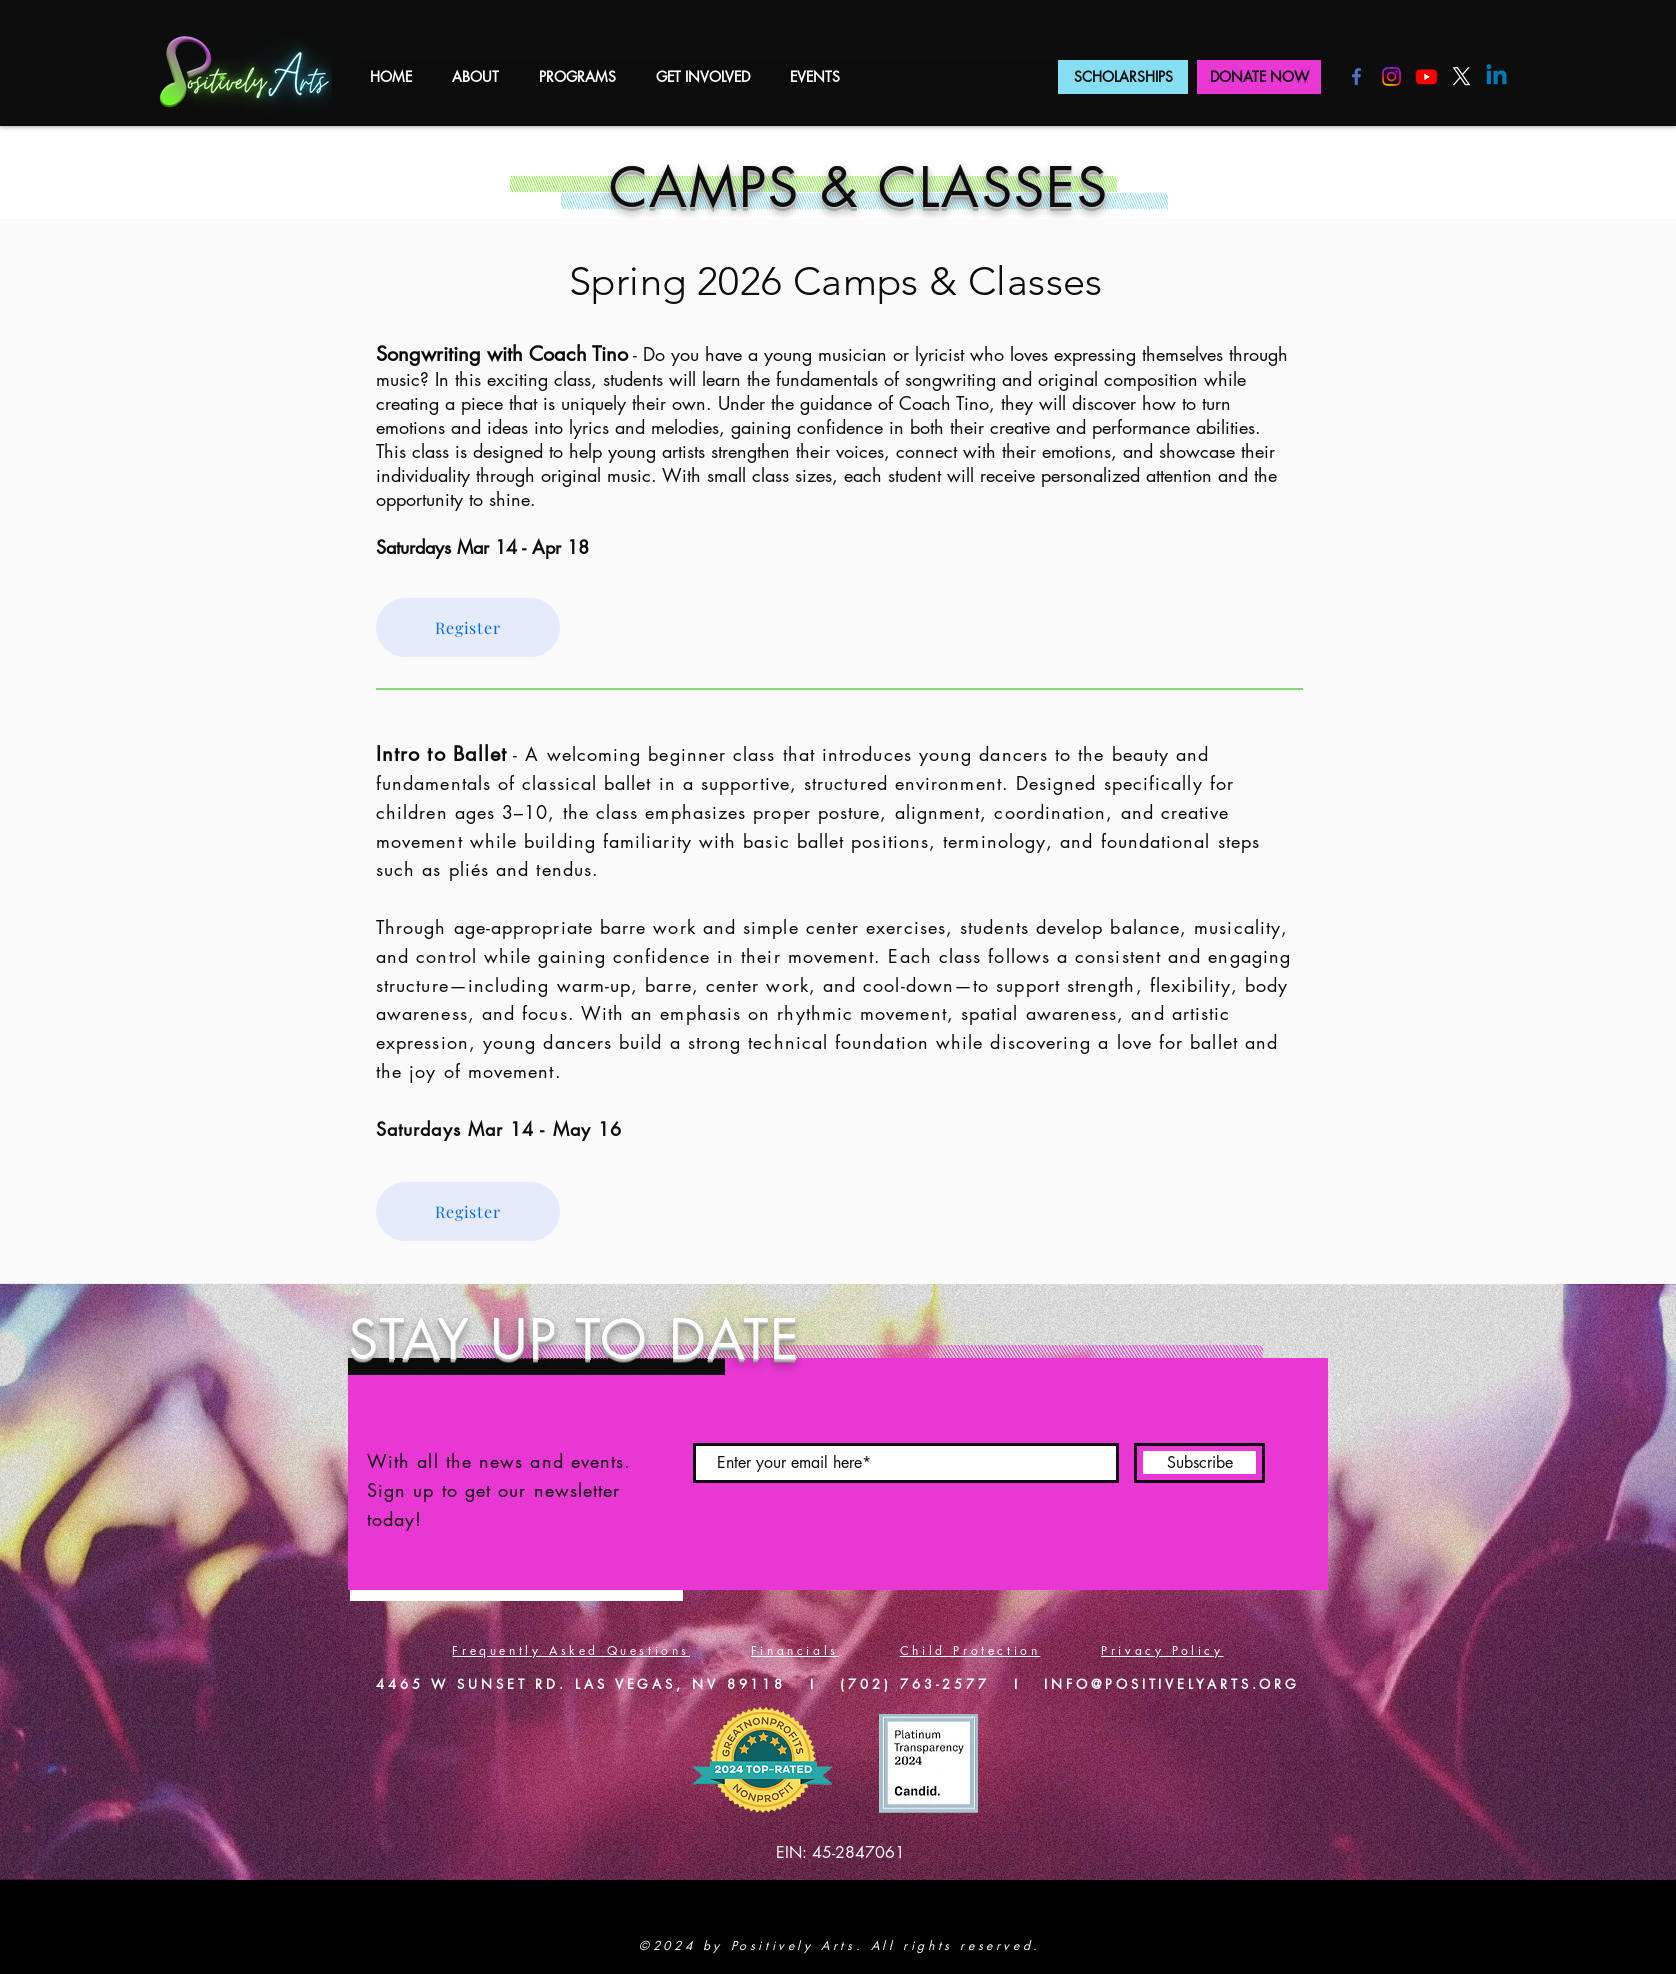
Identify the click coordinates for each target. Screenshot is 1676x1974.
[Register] (468, 627)
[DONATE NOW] (1259, 77)
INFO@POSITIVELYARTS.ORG (1172, 1684)
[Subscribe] (1199, 1463)
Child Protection (970, 1650)
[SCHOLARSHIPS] (1123, 77)
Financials (795, 1650)
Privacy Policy (1162, 1650)
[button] (475, 76)
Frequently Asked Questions (571, 1650)
